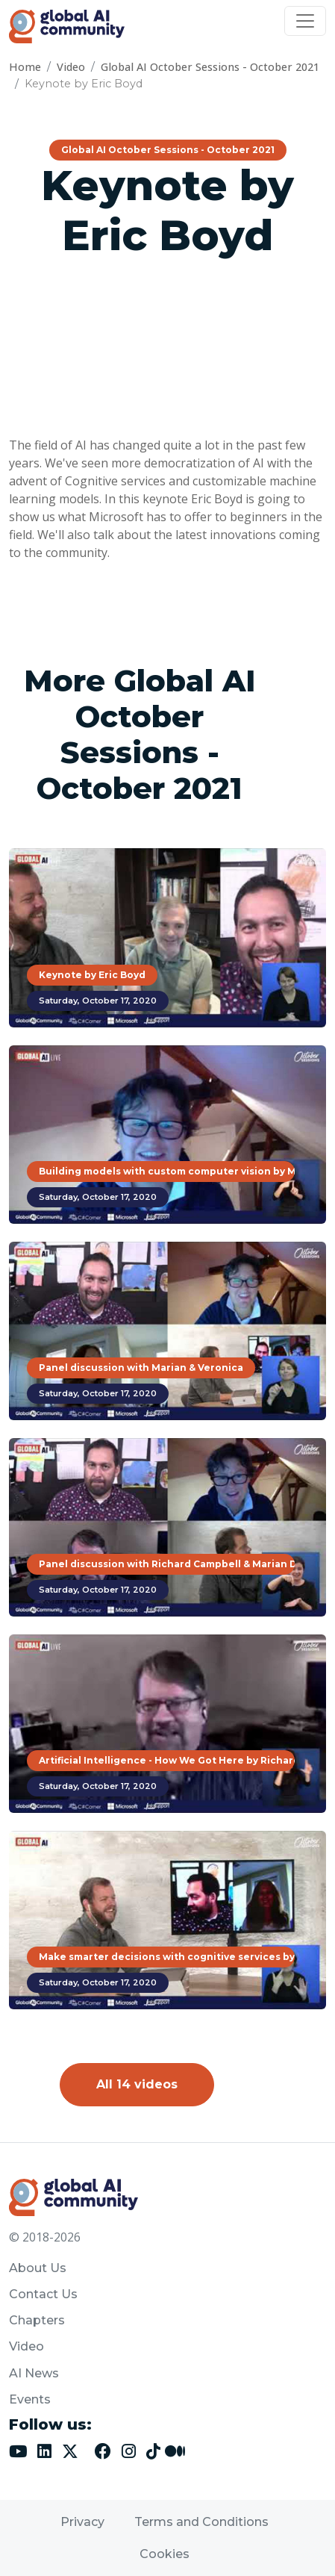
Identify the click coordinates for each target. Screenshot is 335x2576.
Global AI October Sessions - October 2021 (210, 67)
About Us (37, 2268)
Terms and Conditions (201, 2522)
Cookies (165, 2554)
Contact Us (43, 2294)
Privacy (82, 2522)
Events (30, 2399)
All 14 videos (137, 2084)
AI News (34, 2373)
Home (25, 67)
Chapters (37, 2320)
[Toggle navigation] (305, 21)
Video (71, 67)
